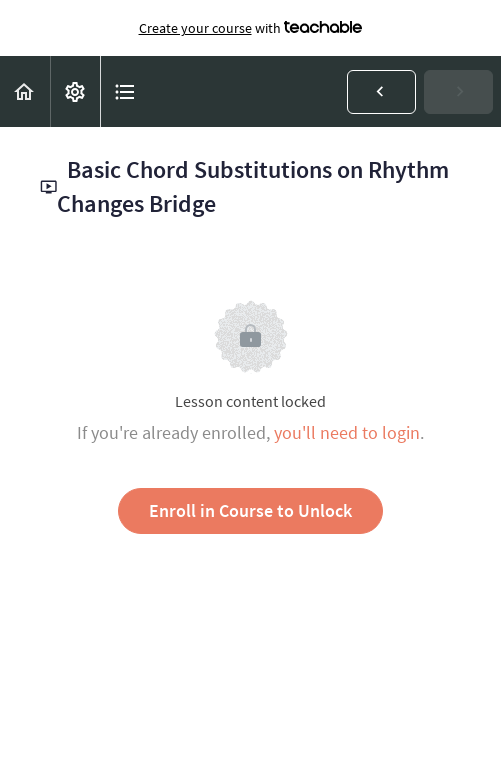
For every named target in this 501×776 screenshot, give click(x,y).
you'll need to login (347, 432)
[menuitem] (75, 91)
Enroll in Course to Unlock (250, 510)
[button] (25, 91)
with (251, 28)
